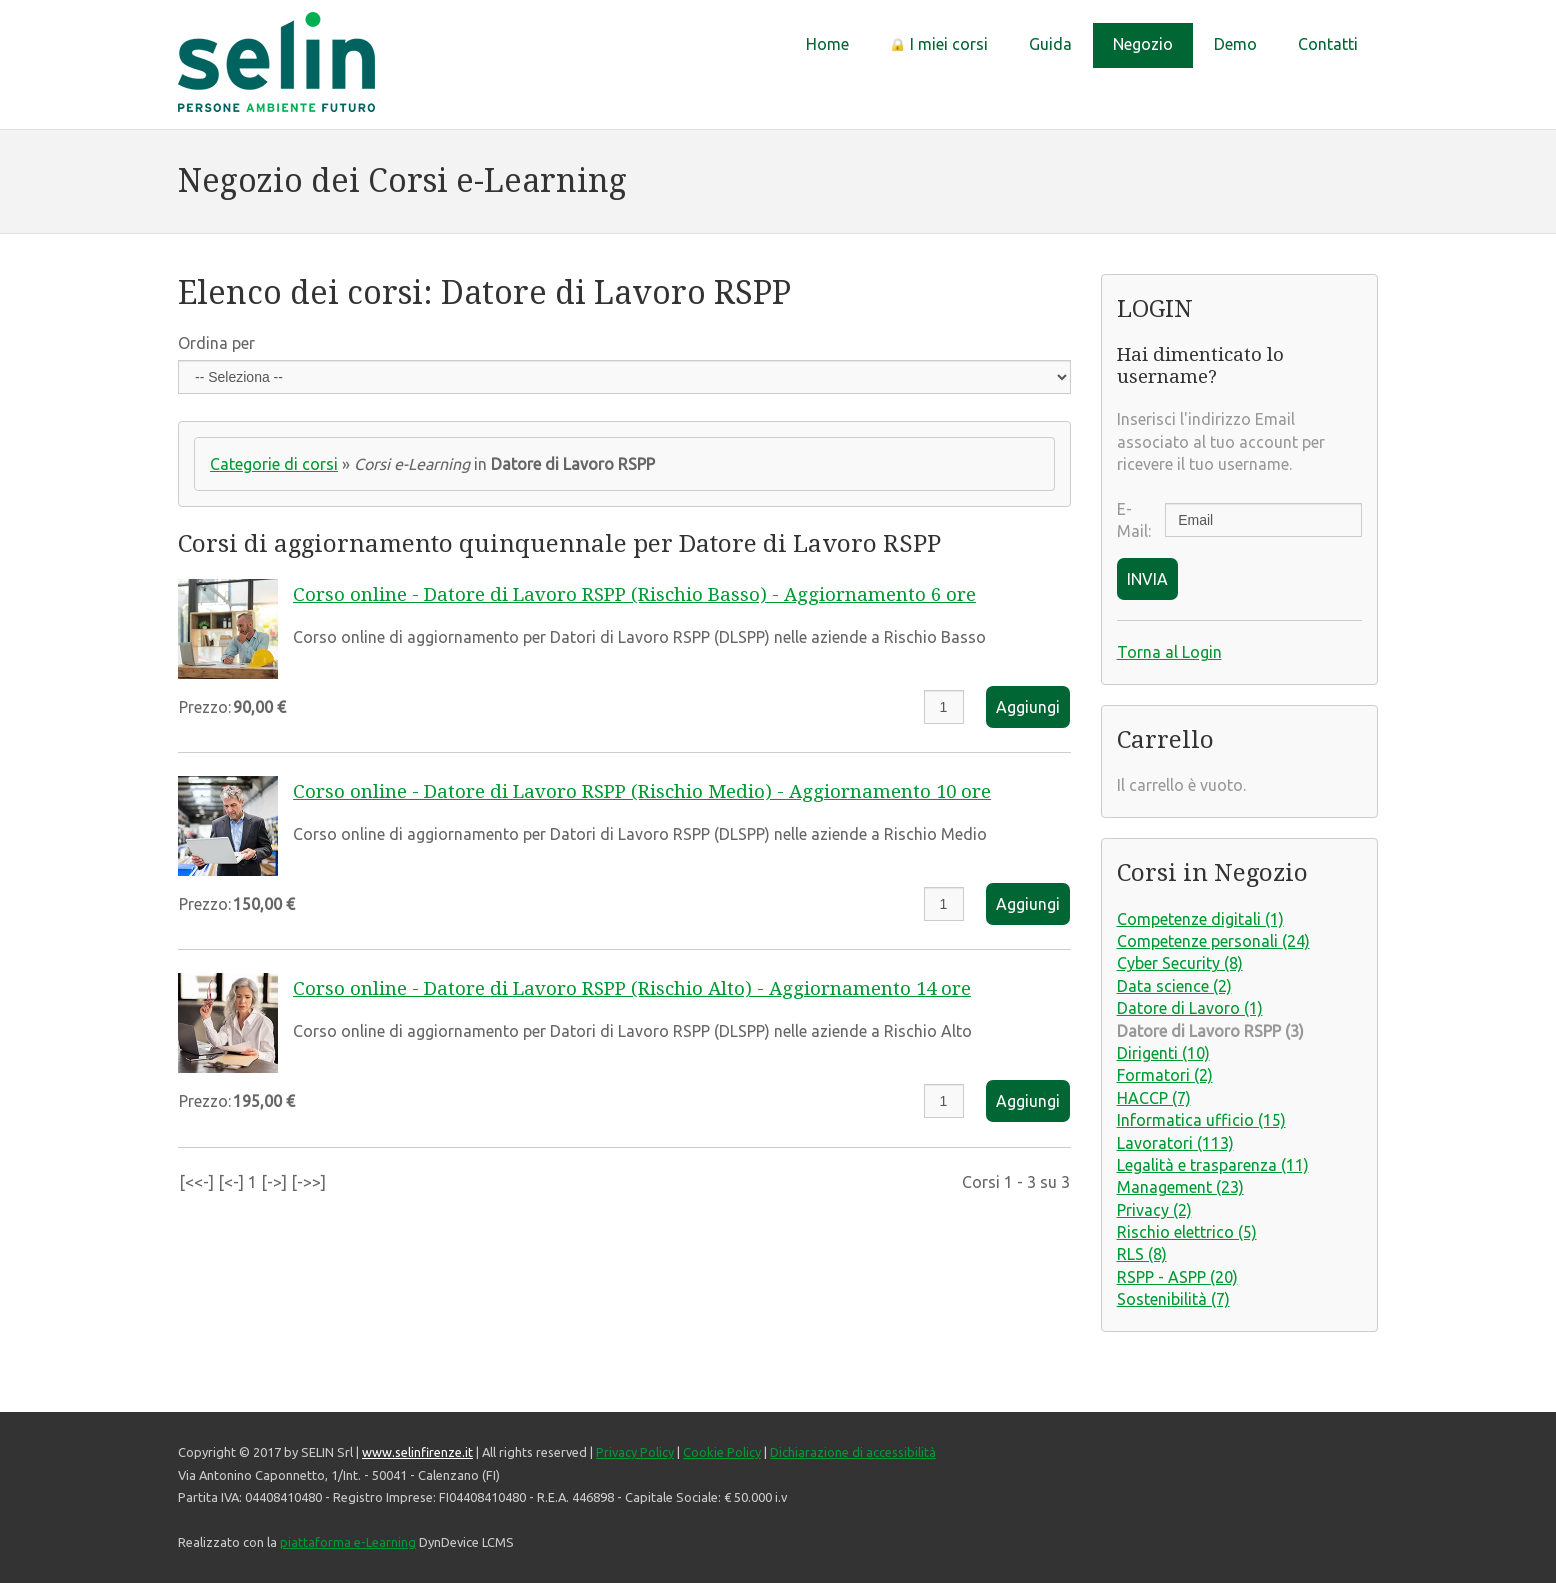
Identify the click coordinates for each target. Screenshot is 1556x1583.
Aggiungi (1028, 707)
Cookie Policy (722, 1452)
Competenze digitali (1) (1200, 919)
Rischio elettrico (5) (1187, 1232)
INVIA (1147, 579)
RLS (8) (1142, 1254)
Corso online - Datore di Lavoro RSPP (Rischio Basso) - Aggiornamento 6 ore (634, 594)
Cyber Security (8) (1180, 963)
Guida (1050, 44)
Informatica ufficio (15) (1201, 1120)
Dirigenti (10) (1163, 1053)
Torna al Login (1169, 652)
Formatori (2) (1165, 1075)
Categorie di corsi (274, 464)
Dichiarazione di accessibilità (853, 1452)
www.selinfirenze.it (417, 1452)
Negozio (1143, 44)
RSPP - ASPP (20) (1177, 1277)
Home (827, 44)
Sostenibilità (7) (1173, 1299)
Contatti (1328, 44)
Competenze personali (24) (1213, 941)
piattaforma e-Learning (348, 1542)
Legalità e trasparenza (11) (1213, 1165)
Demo (1235, 44)
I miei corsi (939, 44)
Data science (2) (1174, 986)
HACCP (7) (1154, 1098)
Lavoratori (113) (1175, 1143)
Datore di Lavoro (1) (1190, 1008)
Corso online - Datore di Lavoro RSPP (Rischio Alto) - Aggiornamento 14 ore (632, 988)
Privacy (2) (1154, 1210)
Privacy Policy (635, 1452)
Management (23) (1180, 1187)
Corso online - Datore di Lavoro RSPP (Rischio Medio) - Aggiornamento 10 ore (642, 791)
